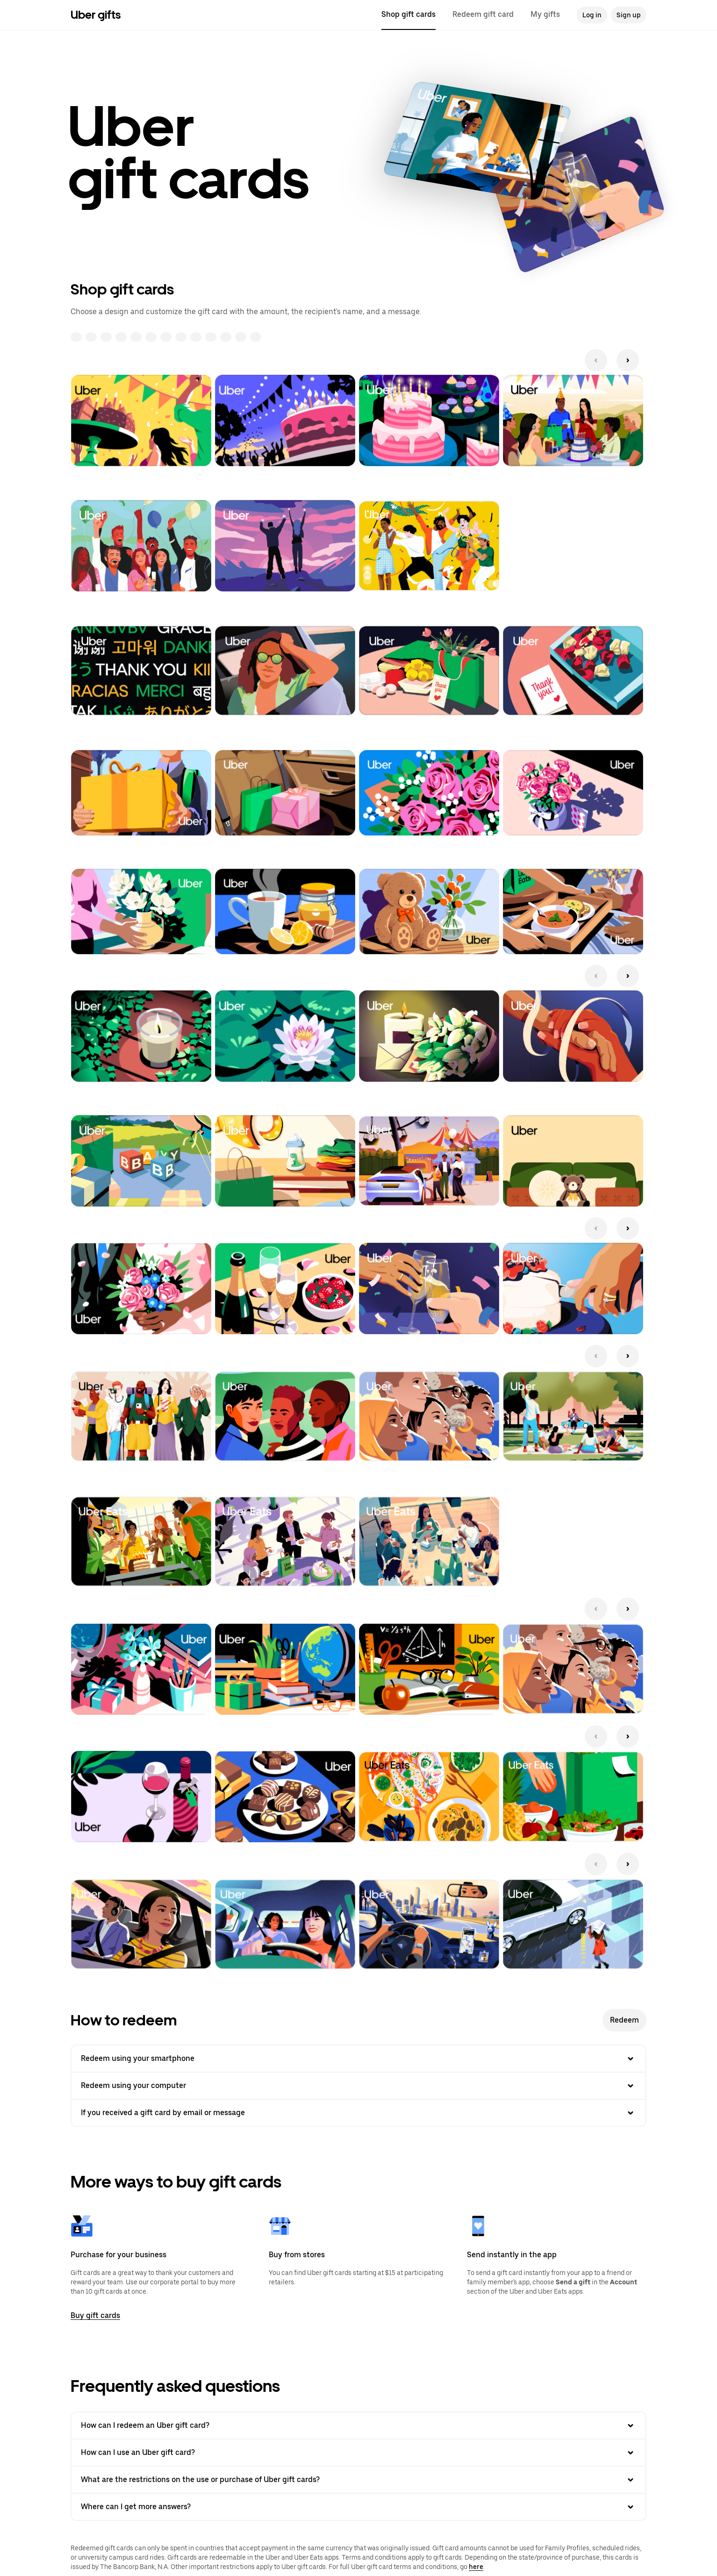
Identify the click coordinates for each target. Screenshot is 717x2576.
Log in (592, 15)
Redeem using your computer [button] (358, 2085)
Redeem (624, 2020)
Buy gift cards (95, 2315)
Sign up (629, 15)
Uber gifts (96, 15)
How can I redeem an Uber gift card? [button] (358, 2425)
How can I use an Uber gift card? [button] (358, 2452)
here (476, 2566)
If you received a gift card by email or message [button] (358, 2112)
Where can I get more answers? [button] (358, 2506)
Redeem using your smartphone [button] (358, 2058)
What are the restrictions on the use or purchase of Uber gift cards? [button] (358, 2479)
